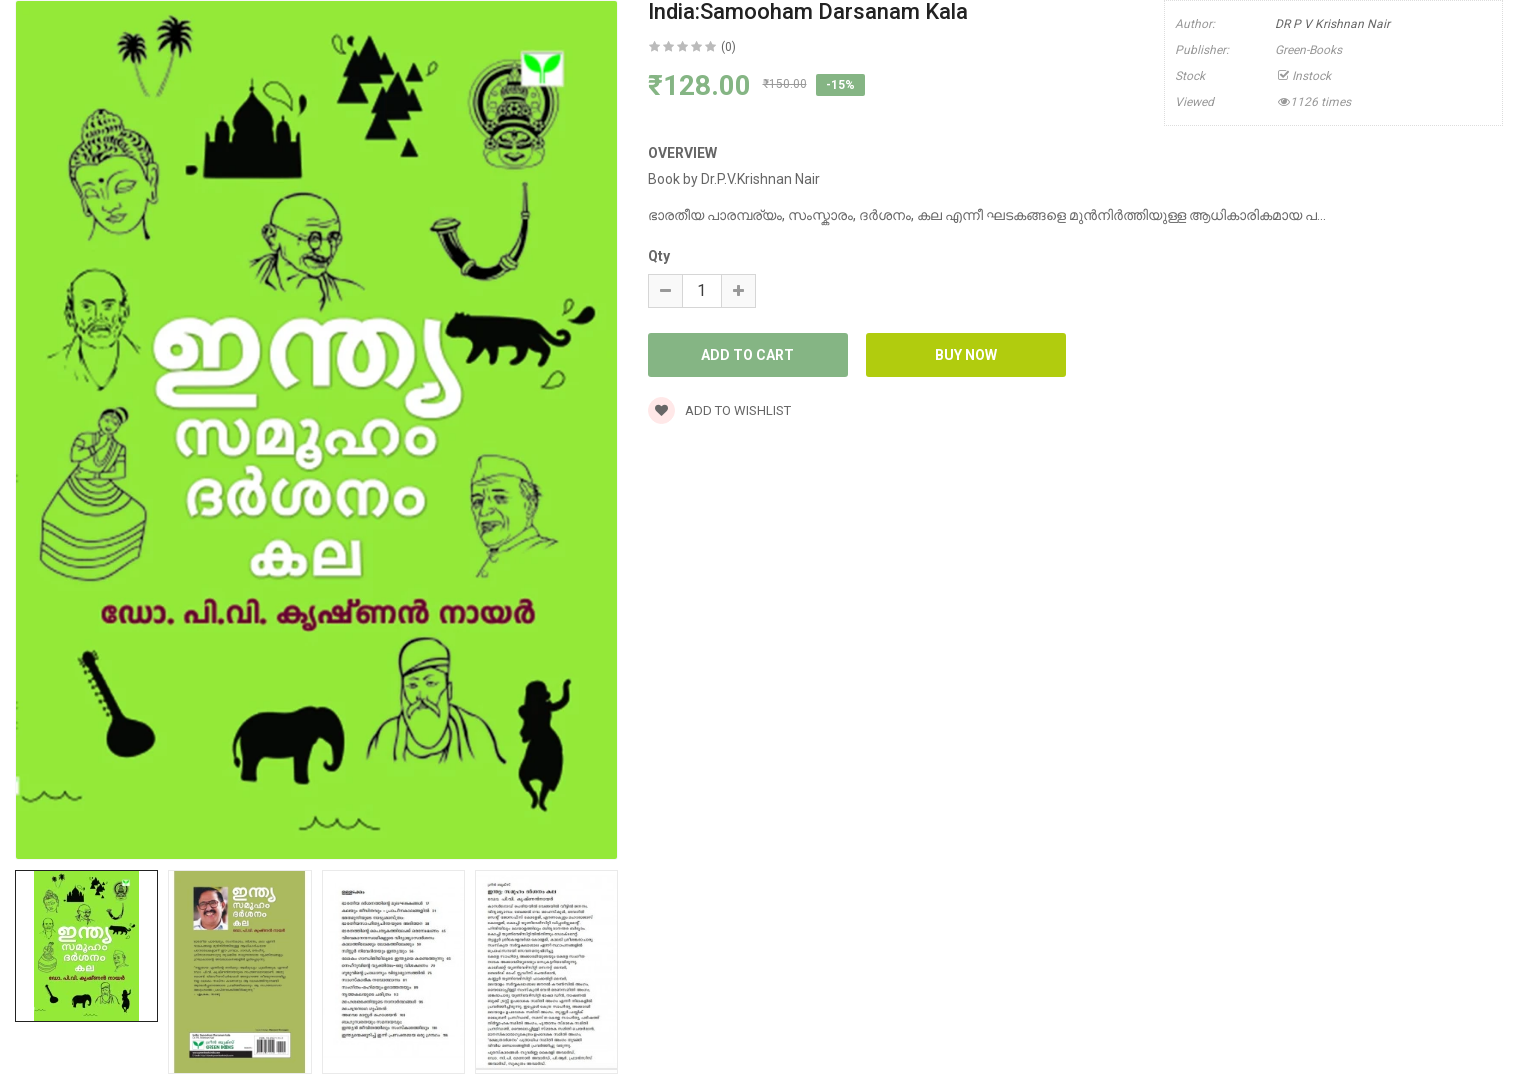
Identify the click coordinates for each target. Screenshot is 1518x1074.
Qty (659, 256)
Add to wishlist (719, 410)
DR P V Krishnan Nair (1332, 24)
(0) (728, 47)
